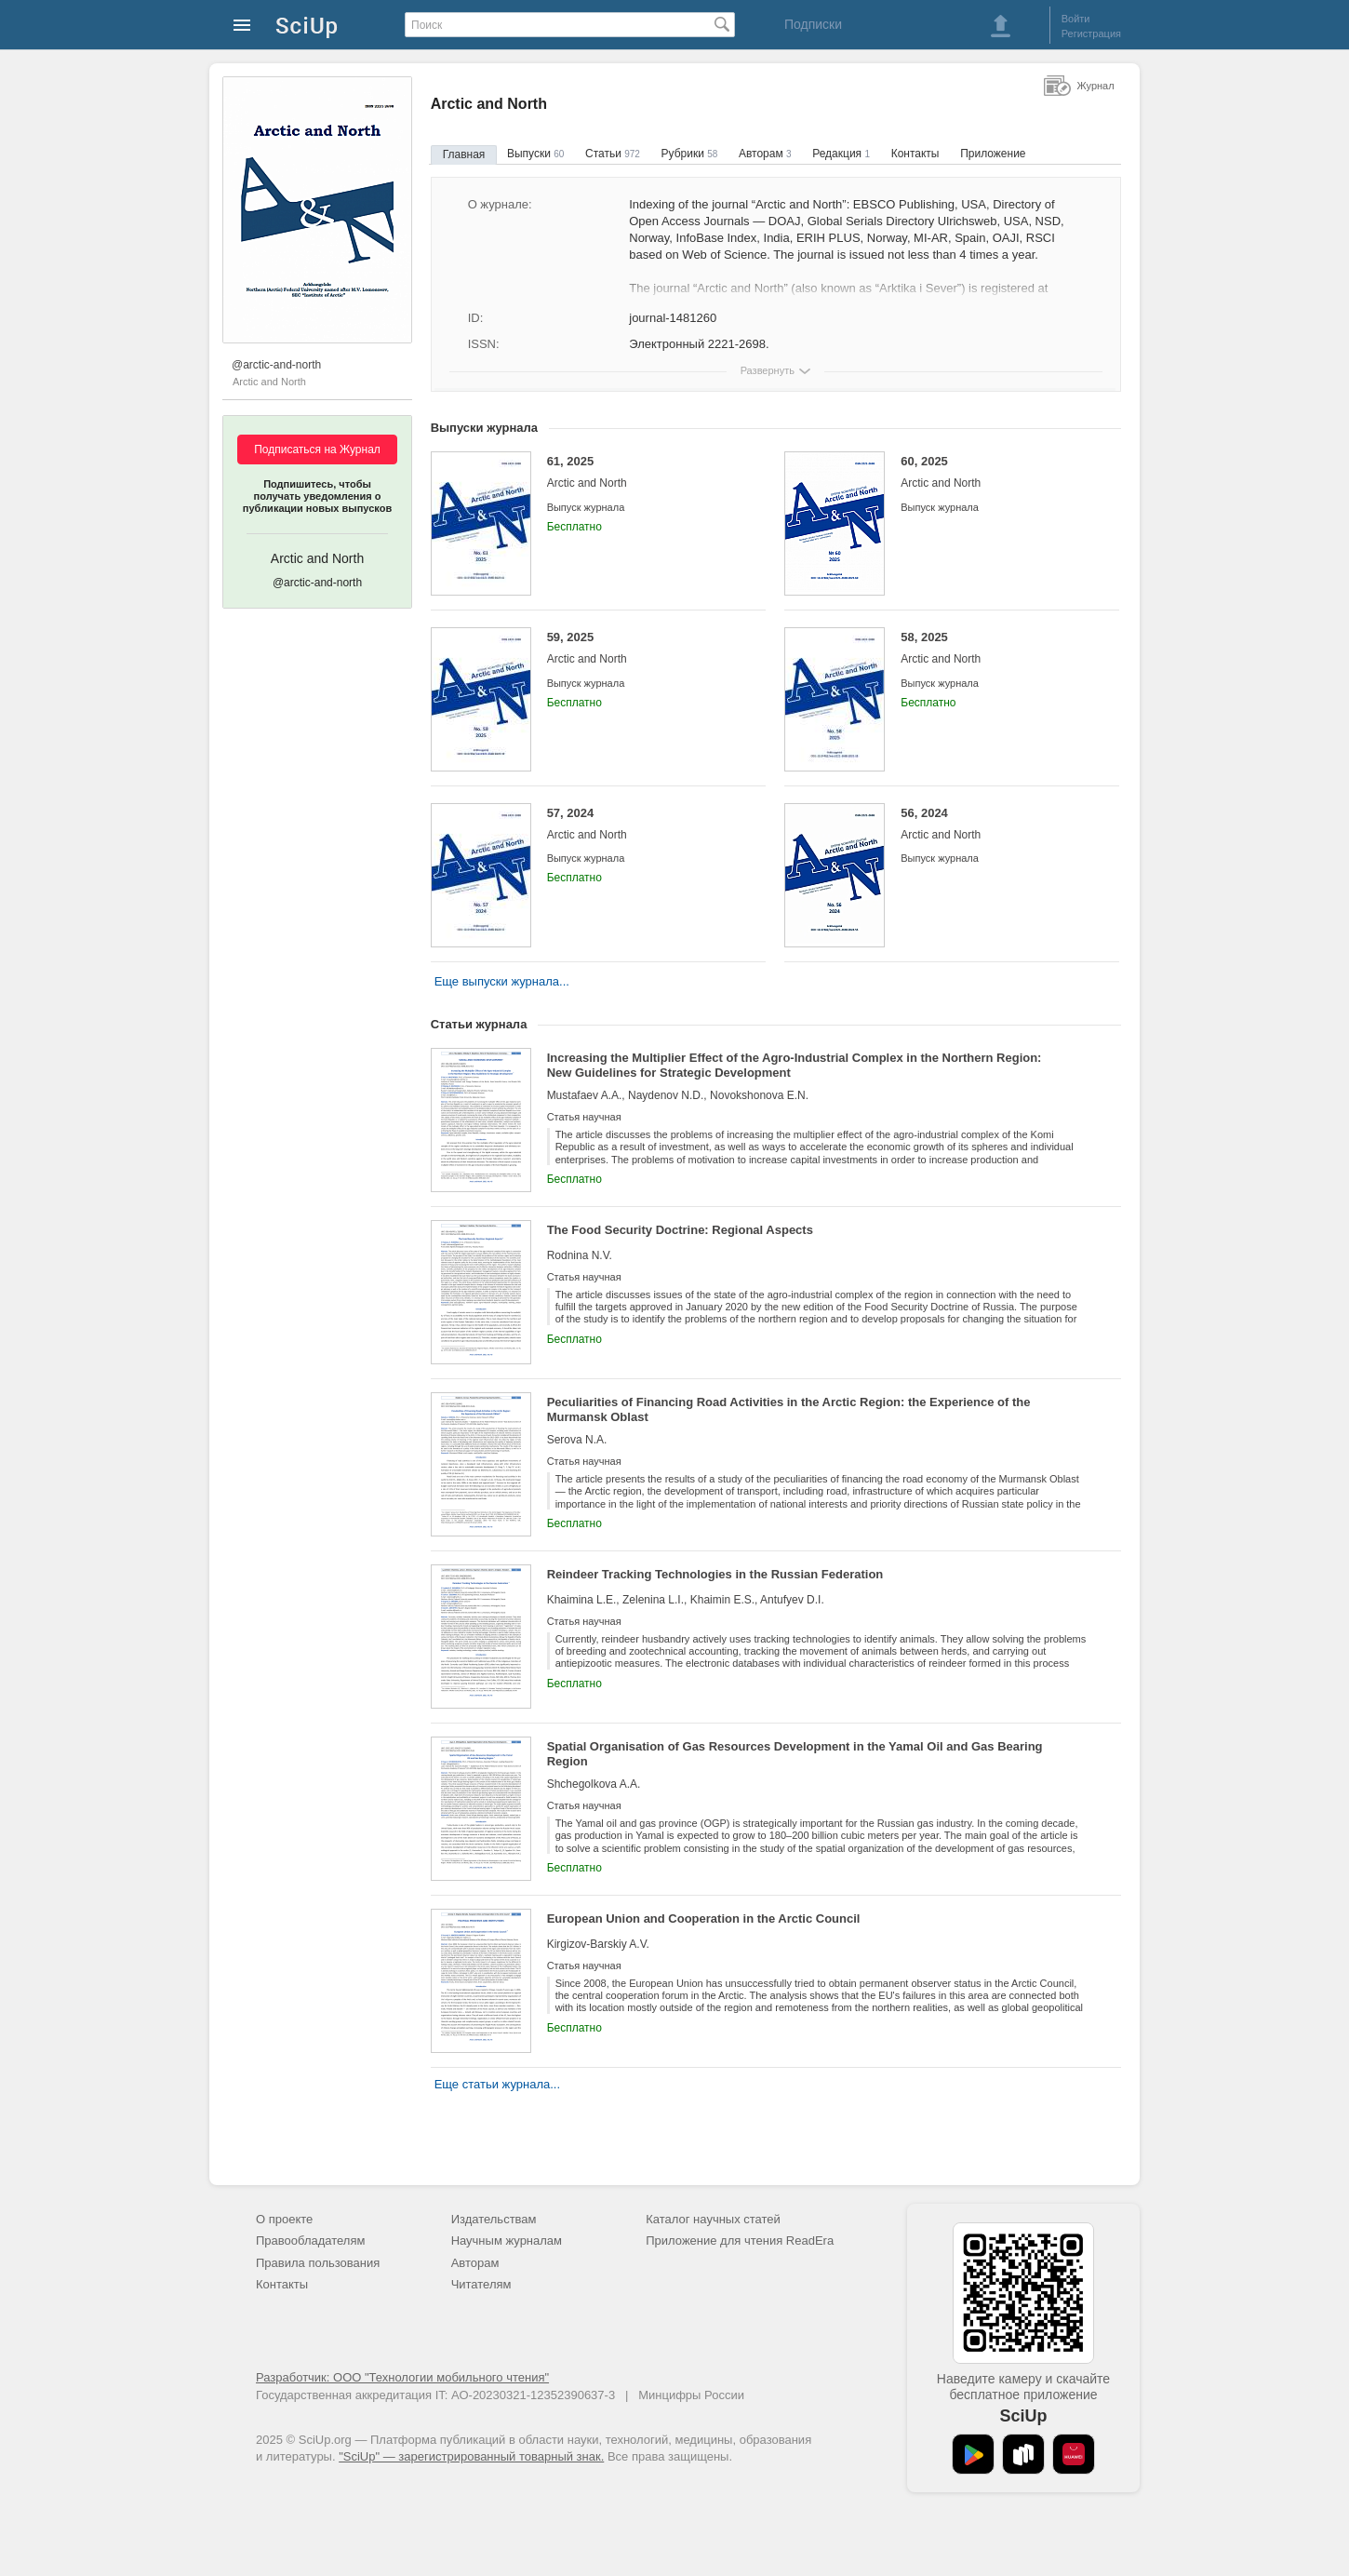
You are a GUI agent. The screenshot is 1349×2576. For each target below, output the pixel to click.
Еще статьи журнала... (497, 2084)
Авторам (765, 153)
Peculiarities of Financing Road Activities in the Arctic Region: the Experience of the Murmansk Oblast (789, 1409)
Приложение (992, 153)
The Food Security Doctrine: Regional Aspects (680, 1230)
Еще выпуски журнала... (501, 981)
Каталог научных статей (713, 2219)
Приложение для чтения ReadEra (740, 2240)
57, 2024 (642, 824)
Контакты (915, 153)
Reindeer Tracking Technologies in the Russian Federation (715, 1574)
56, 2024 (996, 824)
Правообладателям (310, 2240)
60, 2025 (996, 472)
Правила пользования (318, 2263)
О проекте (284, 2219)
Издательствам (494, 2219)
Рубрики (689, 153)
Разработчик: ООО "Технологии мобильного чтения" (402, 2377)
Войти (1076, 18)
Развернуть (768, 370)
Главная (464, 154)
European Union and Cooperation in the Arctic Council (704, 1918)
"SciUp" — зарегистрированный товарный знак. (471, 2456)
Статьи (612, 153)
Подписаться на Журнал (317, 449)
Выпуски (535, 153)
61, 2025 (642, 472)
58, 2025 (996, 648)
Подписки (813, 24)
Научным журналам (506, 2240)
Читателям (481, 2284)
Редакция (841, 153)
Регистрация (1091, 33)
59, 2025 (642, 648)
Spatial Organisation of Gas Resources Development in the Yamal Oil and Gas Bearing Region (795, 1753)
